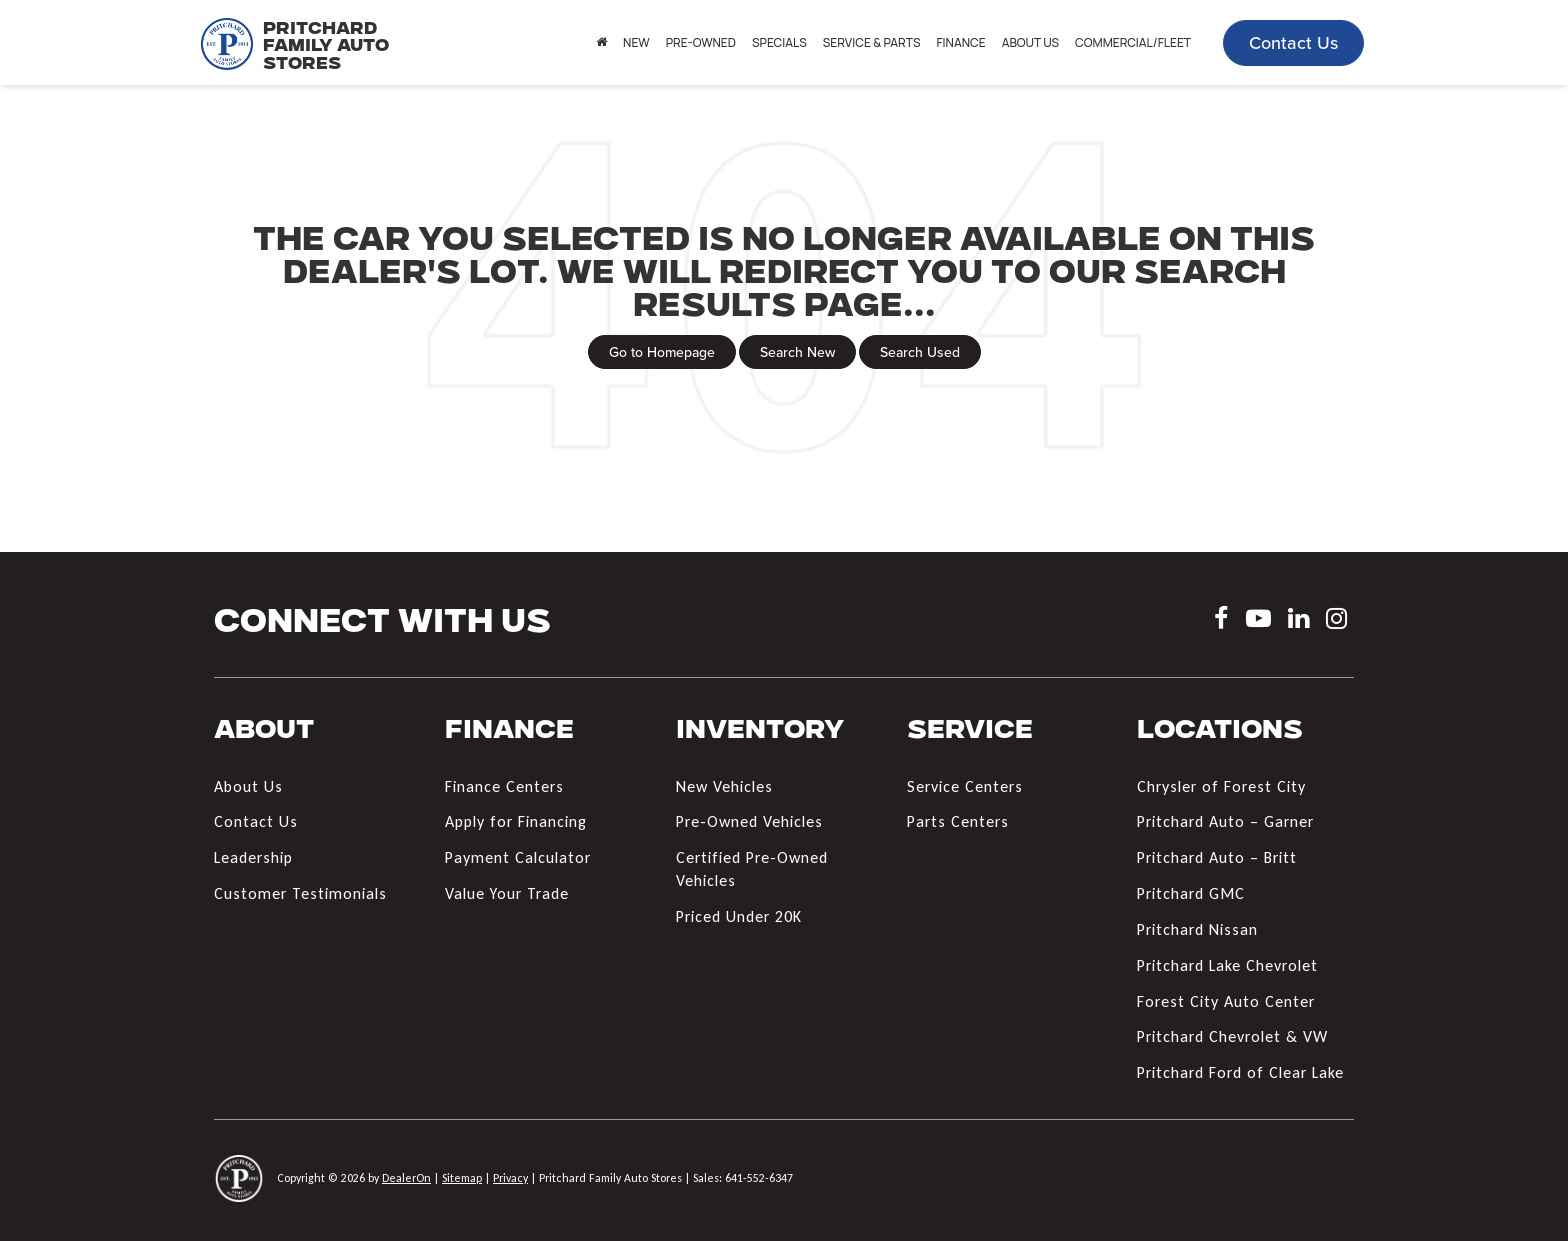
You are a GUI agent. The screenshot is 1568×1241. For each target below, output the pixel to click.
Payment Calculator (518, 857)
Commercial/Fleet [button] (1133, 42)
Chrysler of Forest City (1221, 786)
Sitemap (462, 1178)
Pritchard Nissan (1197, 929)
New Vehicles (724, 786)
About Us (248, 786)
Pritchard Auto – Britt (1217, 857)
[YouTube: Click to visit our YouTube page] (1258, 621)
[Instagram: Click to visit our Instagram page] (1336, 621)
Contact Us (1293, 42)
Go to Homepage (662, 352)
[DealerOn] (239, 1177)
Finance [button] (960, 42)
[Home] (601, 43)
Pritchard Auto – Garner (1225, 821)
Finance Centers (504, 786)
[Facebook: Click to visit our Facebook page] (1221, 621)
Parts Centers (958, 821)
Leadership (253, 857)
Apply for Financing (516, 821)
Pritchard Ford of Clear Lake (1240, 1072)
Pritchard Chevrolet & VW (1232, 1036)
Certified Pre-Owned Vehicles (752, 869)
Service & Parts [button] (872, 42)
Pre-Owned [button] (701, 42)
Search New (797, 352)
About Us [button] (1030, 42)
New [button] (636, 42)
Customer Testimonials (300, 893)
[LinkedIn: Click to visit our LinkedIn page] (1298, 621)
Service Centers (965, 786)
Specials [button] (779, 42)
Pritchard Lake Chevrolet (1227, 965)
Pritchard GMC (1191, 893)
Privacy (510, 1178)
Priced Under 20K (739, 916)
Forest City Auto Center (1226, 1001)
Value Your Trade (507, 893)
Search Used (920, 352)
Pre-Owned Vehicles (749, 821)
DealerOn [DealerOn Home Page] (406, 1178)
